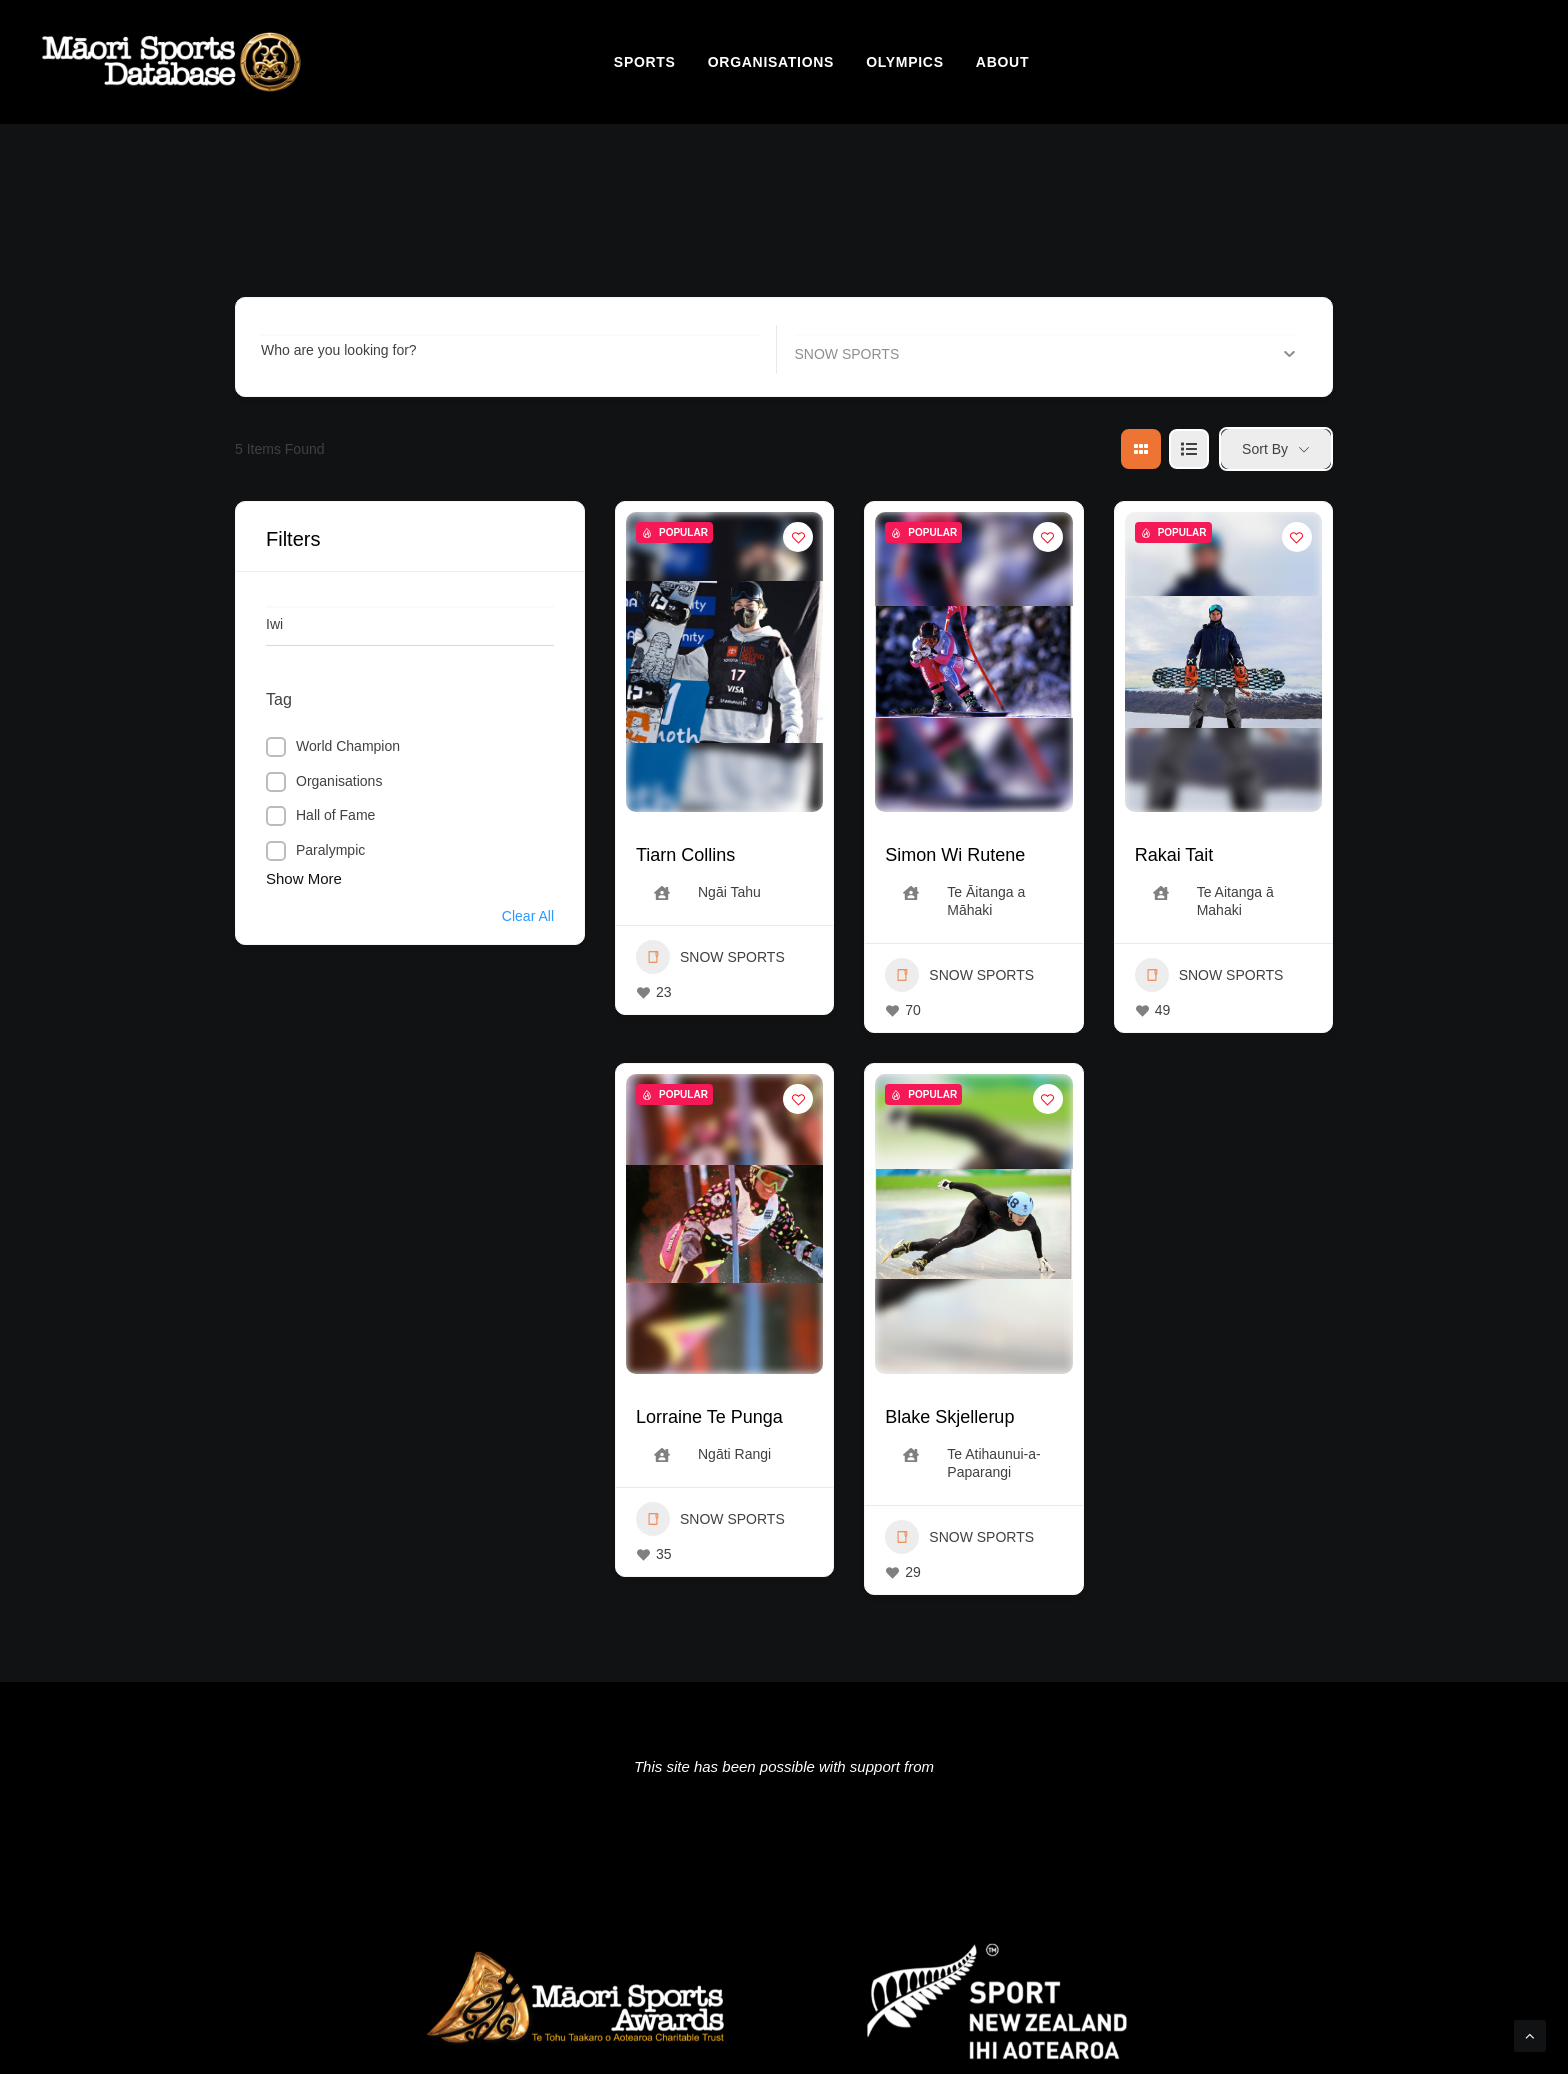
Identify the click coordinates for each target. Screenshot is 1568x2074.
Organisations (339, 781)
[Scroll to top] (1530, 2034)
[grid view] (1141, 449)
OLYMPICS (904, 62)
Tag (279, 699)
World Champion (348, 746)
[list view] (1189, 449)
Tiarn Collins (685, 855)
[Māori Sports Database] (171, 62)
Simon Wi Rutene (955, 855)
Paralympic (330, 850)
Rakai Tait (1174, 855)
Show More (304, 878)
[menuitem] (645, 62)
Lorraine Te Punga (709, 1417)
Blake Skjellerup (949, 1417)
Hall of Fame (335, 815)
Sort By (1265, 449)
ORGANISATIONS (771, 62)
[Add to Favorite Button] (798, 537)
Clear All (528, 916)
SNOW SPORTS (710, 957)
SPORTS (645, 62)
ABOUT (1002, 62)
